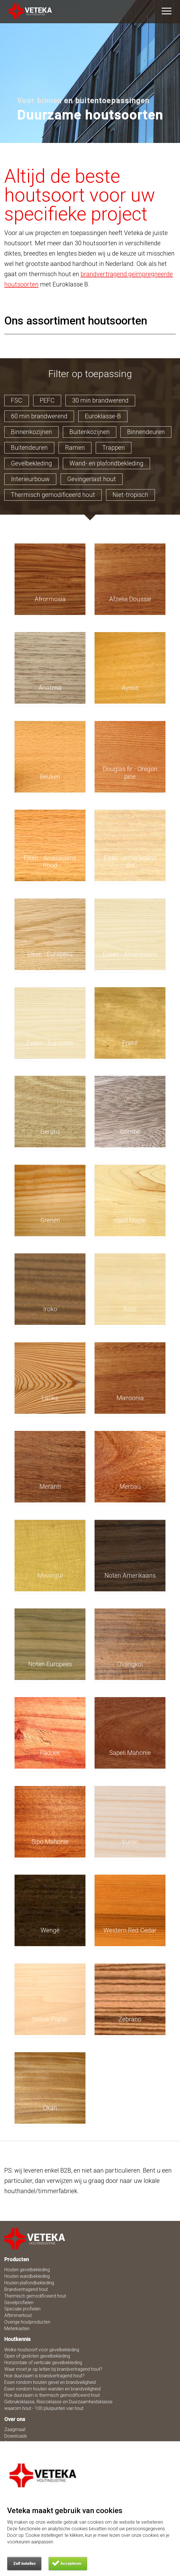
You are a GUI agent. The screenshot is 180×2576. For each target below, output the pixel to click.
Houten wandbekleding (27, 2276)
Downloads (15, 2436)
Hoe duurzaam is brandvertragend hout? (44, 2375)
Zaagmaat (14, 2429)
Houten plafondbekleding (29, 2283)
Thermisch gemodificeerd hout (35, 2296)
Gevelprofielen (18, 2302)
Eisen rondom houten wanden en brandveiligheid (52, 2389)
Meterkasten (16, 2328)
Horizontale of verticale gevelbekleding (43, 2362)
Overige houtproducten (27, 2322)
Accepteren (70, 2563)
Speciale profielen (22, 2309)
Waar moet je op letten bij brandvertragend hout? (53, 2369)
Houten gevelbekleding (27, 2269)
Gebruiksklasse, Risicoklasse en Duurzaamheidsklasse (58, 2401)
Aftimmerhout (18, 2315)
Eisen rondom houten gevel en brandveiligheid (50, 2382)
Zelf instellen (24, 2563)
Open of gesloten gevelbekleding (37, 2356)
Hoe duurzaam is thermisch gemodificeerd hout (52, 2395)
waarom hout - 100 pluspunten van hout (43, 2408)
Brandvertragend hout (26, 2289)
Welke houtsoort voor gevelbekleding (41, 2349)
